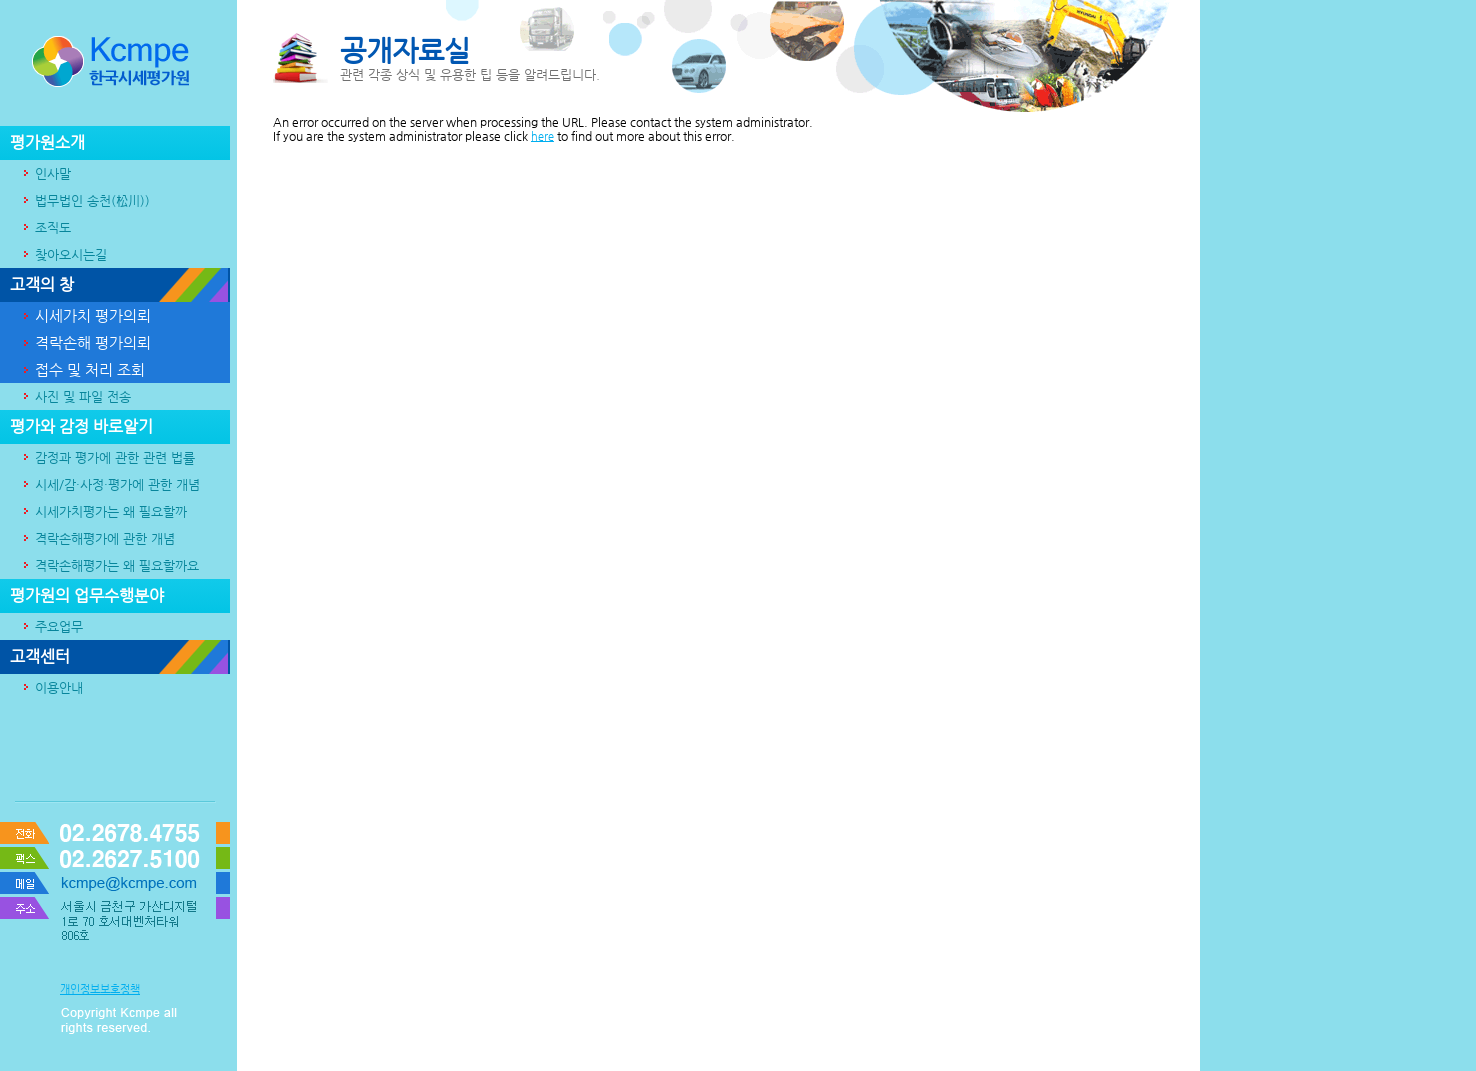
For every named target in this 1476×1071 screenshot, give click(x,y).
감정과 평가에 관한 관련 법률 (107, 457)
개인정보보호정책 (100, 989)
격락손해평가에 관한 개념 (97, 538)
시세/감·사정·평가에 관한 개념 (110, 484)
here (542, 136)
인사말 (45, 173)
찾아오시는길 (63, 254)
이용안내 (51, 687)
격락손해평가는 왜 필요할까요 (109, 565)
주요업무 (51, 626)
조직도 (45, 227)
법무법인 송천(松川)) (85, 200)
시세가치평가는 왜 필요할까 (103, 511)
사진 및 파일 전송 (75, 396)
